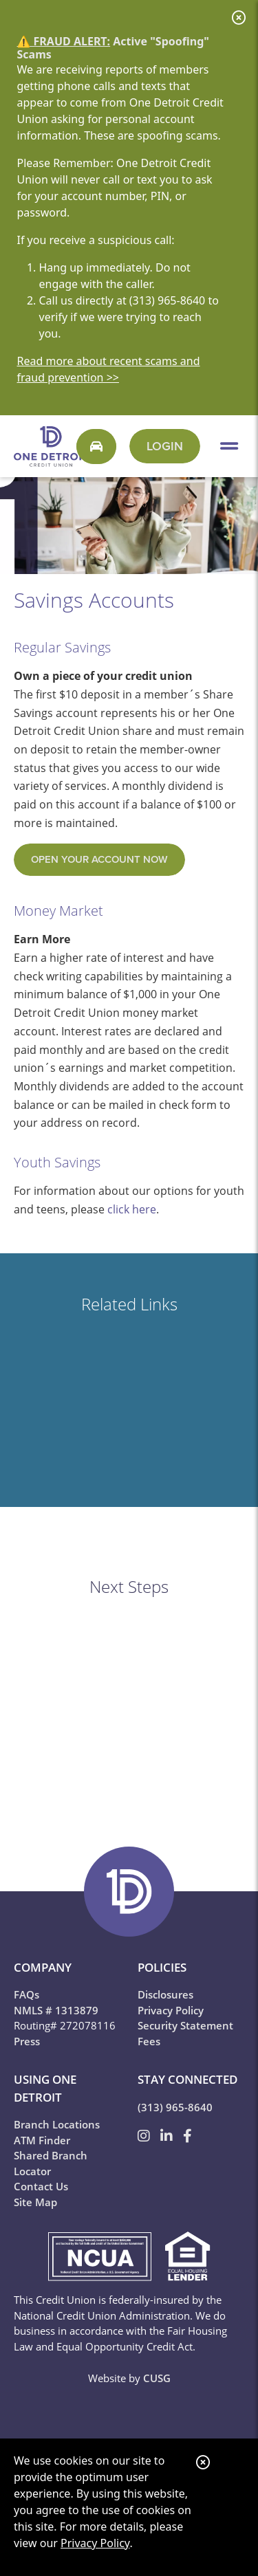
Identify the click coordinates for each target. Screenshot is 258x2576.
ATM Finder (42, 2140)
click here (131, 1209)
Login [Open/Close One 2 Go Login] (165, 446)
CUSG (157, 2378)
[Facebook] (187, 2135)
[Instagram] (145, 2135)
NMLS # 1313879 (56, 2010)
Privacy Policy (95, 2543)
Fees (149, 2041)
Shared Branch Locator (50, 2163)
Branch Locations (57, 2124)
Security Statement (185, 2025)
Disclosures (165, 1994)
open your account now (99, 859)
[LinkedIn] (168, 2135)
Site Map (35, 2202)
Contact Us (41, 2186)
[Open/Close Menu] (229, 446)
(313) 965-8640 (175, 2107)
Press (27, 2041)
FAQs (26, 1994)
